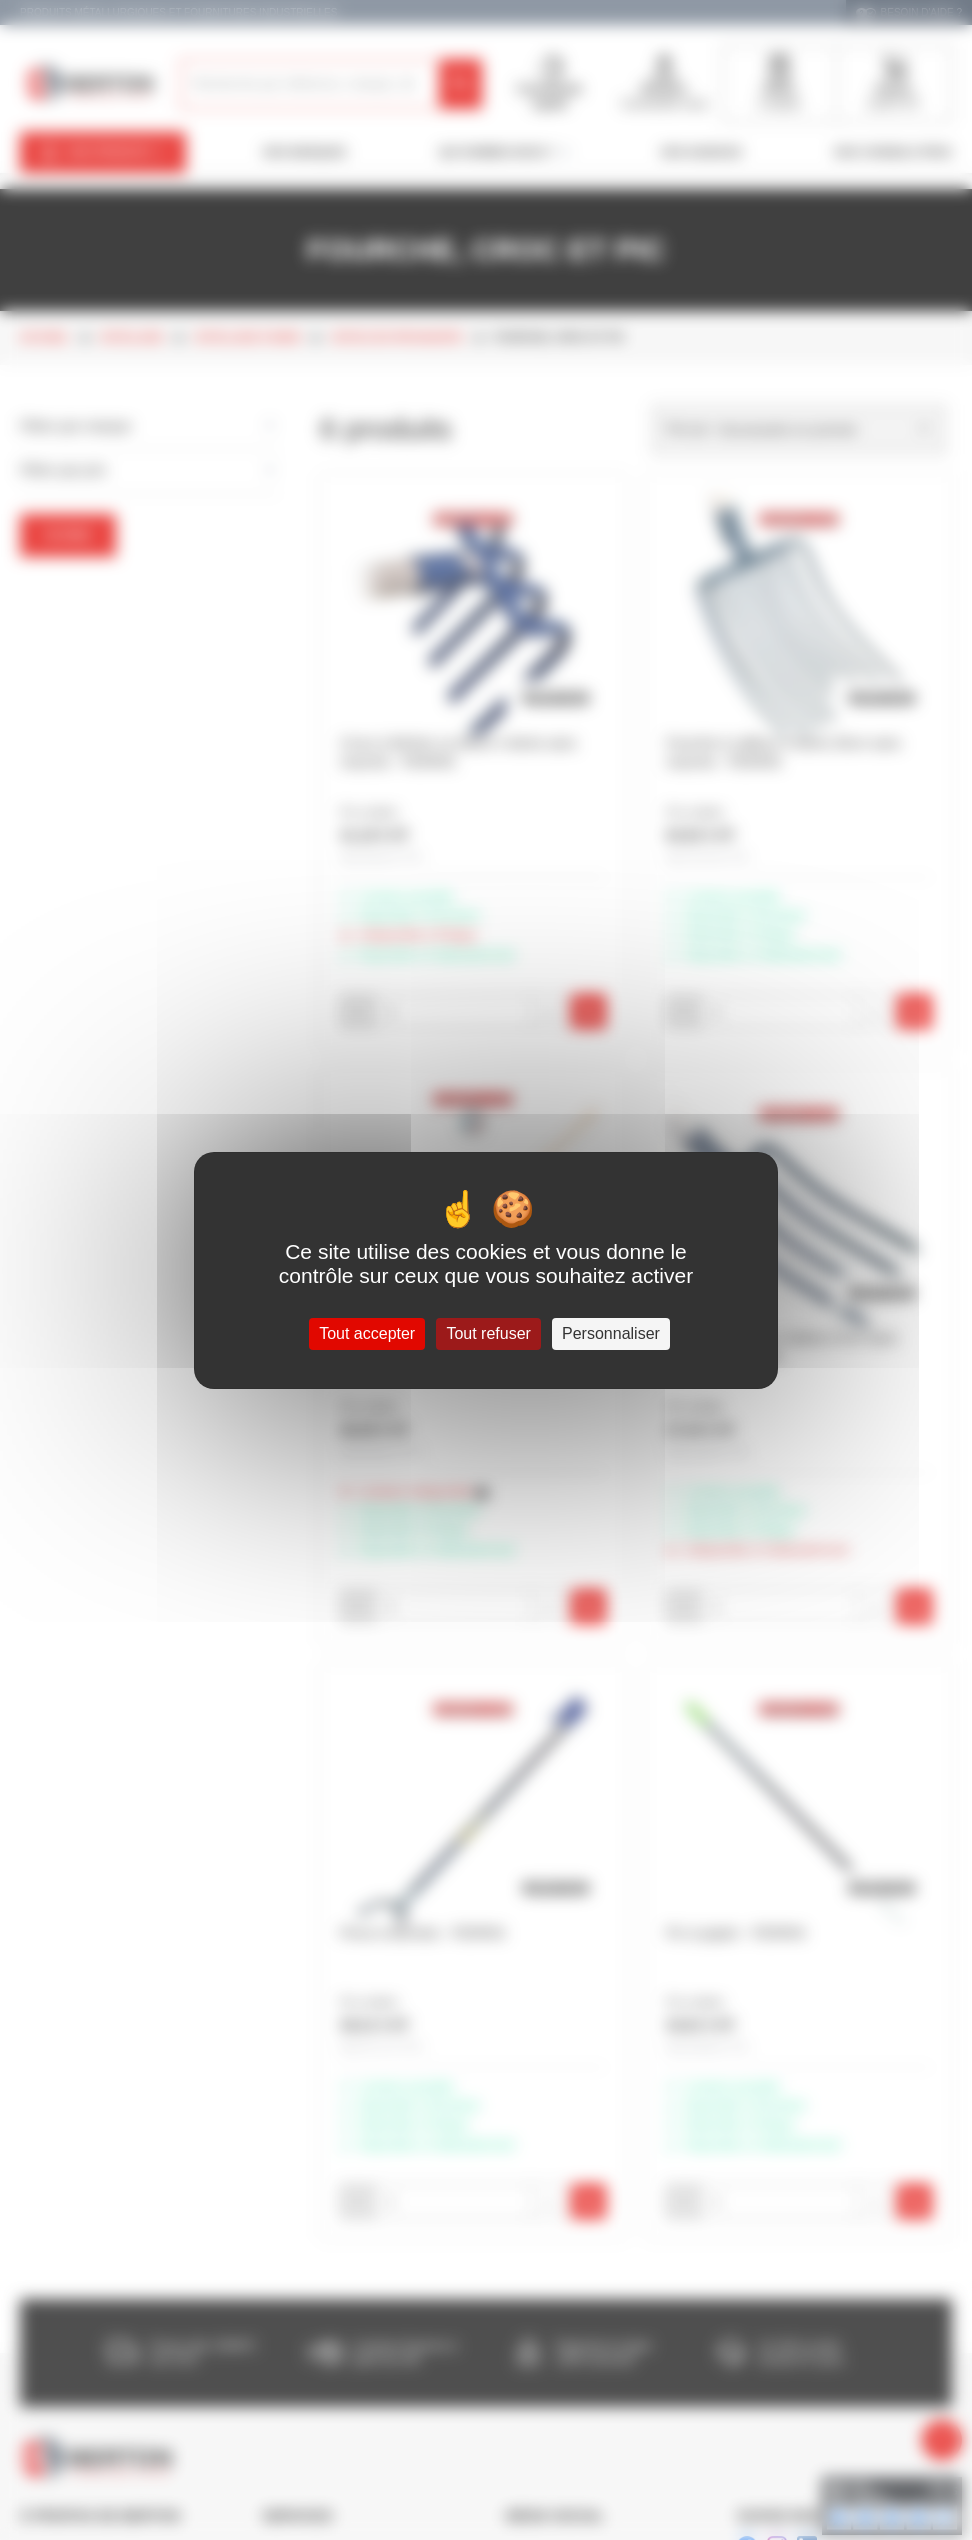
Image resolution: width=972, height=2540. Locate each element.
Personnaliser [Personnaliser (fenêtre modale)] (611, 1333)
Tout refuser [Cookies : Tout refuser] (488, 1333)
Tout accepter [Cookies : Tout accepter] (367, 1333)
